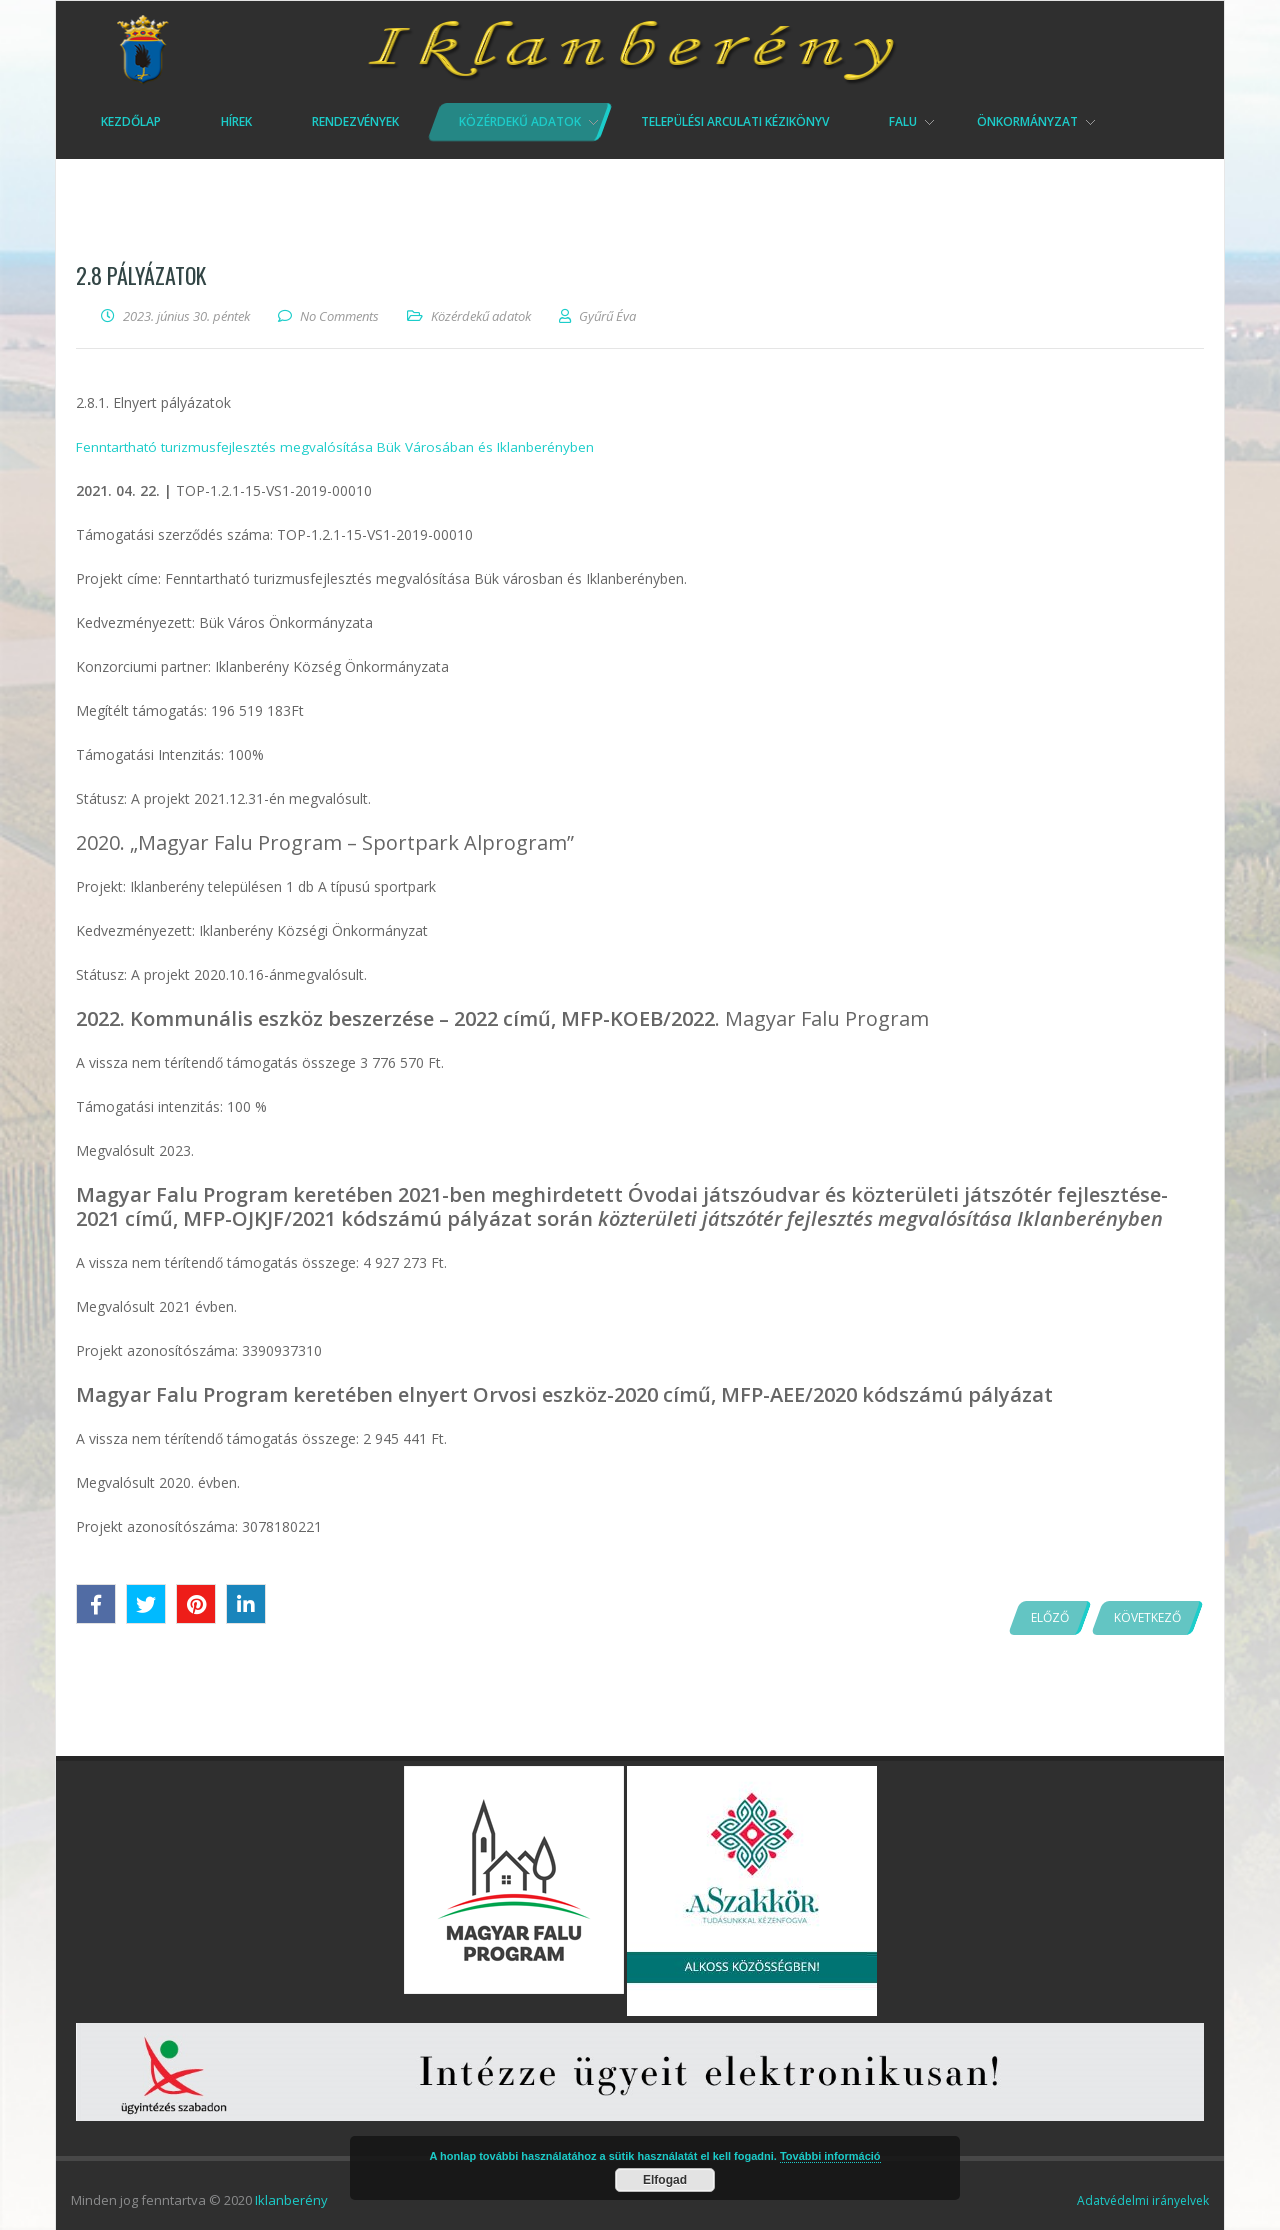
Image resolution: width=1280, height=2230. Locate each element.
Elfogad (665, 2180)
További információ (830, 2156)
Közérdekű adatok (481, 316)
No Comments (339, 316)
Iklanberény (291, 2200)
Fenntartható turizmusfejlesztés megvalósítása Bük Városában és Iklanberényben (340, 446)
